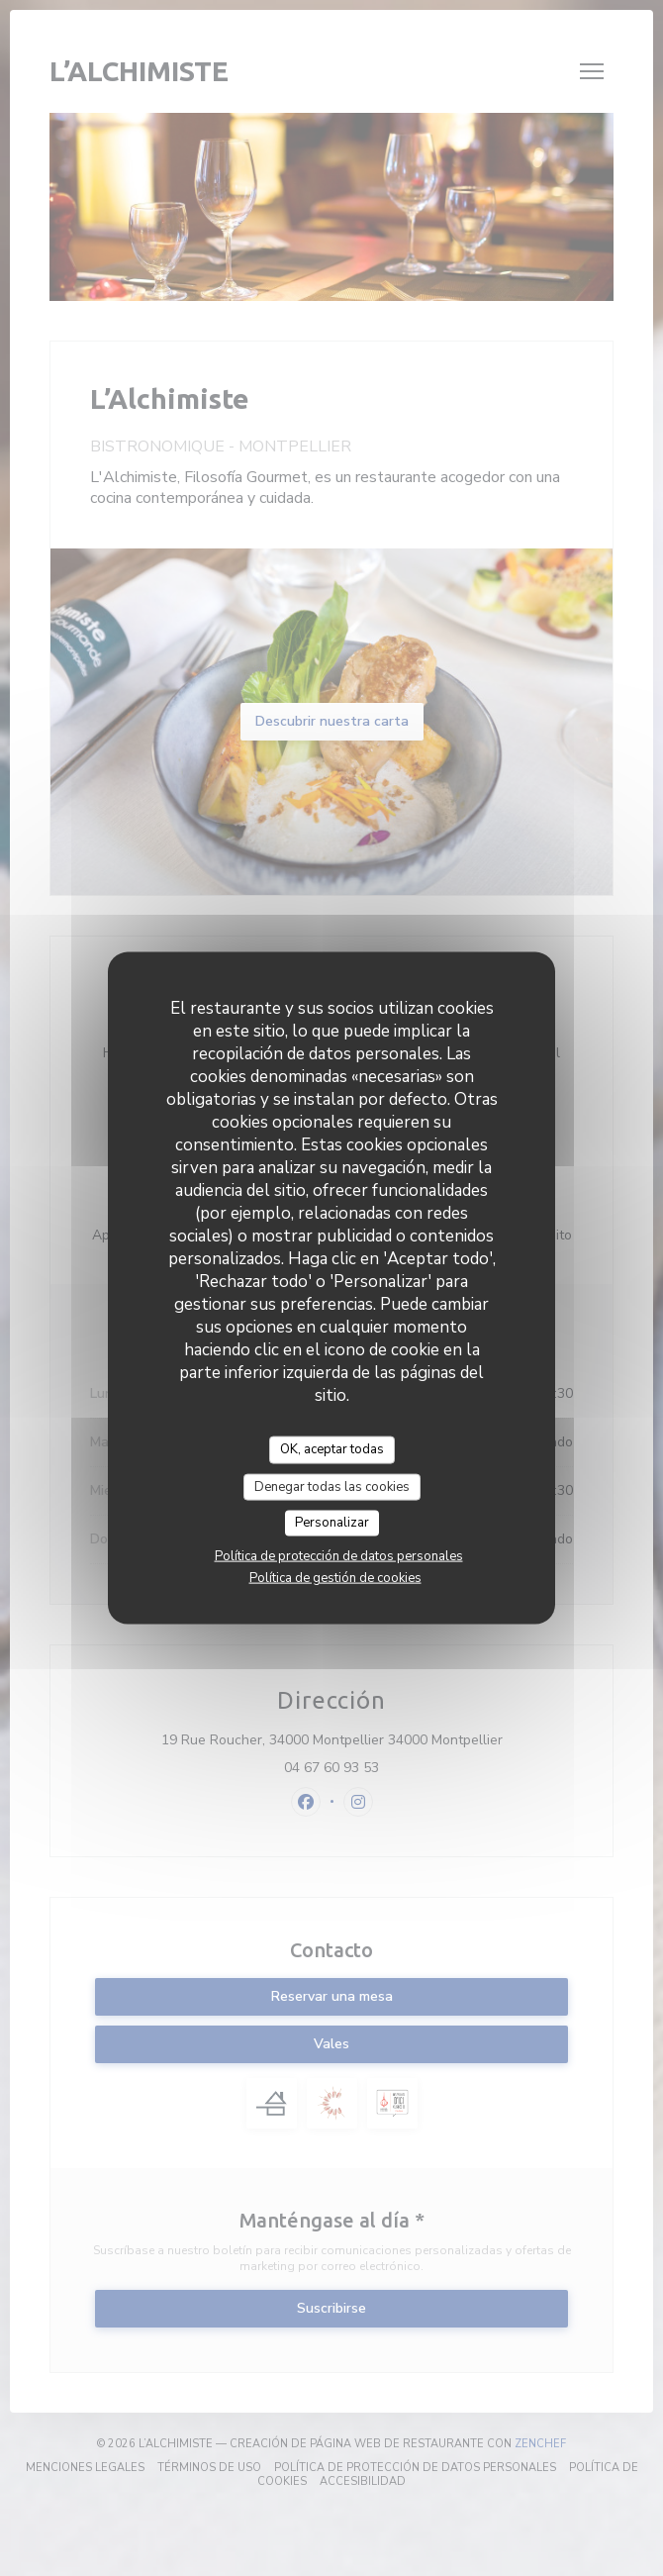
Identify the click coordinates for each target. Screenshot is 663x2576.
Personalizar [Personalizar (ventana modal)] (332, 1523)
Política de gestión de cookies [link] (335, 1577)
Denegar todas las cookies (332, 1486)
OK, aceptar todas (332, 1449)
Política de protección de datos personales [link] (339, 1555)
